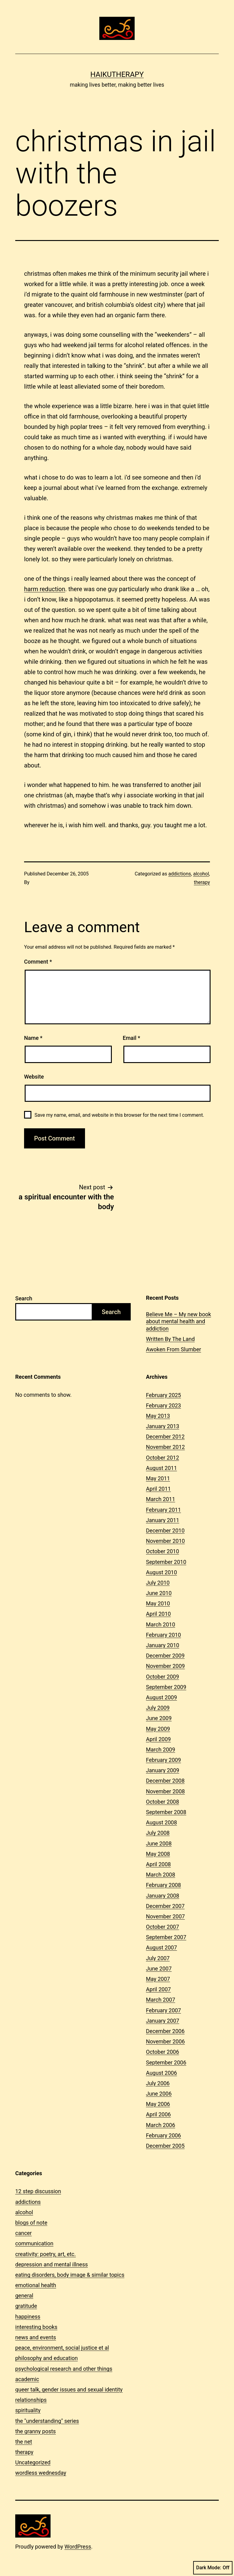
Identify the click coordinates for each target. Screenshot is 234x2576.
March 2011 (160, 1499)
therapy (202, 882)
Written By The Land (170, 1339)
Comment (38, 961)
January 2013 (162, 1426)
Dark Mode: (212, 2567)
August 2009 (161, 1697)
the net (23, 2441)
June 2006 (159, 2093)
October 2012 (162, 1457)
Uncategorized (33, 2462)
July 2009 (158, 1708)
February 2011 (163, 1510)
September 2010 (166, 1562)
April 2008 (158, 1864)
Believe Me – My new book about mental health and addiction (178, 1321)
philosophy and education (46, 2358)
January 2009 (162, 1770)
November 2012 (165, 1447)
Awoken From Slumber (173, 1349)
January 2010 (162, 1645)
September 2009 (166, 1687)
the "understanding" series (47, 2421)
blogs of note (31, 2222)
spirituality (28, 2410)
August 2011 (161, 1468)
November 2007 (165, 1916)
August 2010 (161, 1572)
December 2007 (165, 1906)
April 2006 (158, 2114)
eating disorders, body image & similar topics (69, 2275)
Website (34, 1076)
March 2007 (160, 1999)
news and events (35, 2337)
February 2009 (163, 1760)
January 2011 (162, 1520)
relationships (31, 2400)
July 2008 (158, 1833)
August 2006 (161, 2073)
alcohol (201, 874)
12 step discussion (38, 2191)
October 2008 (162, 1801)
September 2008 (166, 1812)
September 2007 (166, 1937)
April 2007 (158, 1989)
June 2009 (159, 1718)
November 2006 (165, 2041)
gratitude (26, 2306)
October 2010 (162, 1551)
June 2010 (159, 1593)
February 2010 (163, 1635)
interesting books (36, 2327)
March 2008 (160, 1874)
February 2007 (163, 2010)
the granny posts (35, 2431)
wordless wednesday (40, 2473)
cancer (23, 2233)
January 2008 (162, 1895)
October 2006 (162, 2052)
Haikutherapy (117, 74)
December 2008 (165, 1780)
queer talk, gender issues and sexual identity (68, 2389)
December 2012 (165, 1436)
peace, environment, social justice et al (62, 2347)
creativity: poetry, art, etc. (45, 2254)
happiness (27, 2316)
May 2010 (158, 1603)
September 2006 (166, 2062)
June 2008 (159, 1843)
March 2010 (160, 1624)
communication (34, 2243)
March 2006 (160, 2125)
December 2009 (165, 1655)
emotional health (35, 2285)
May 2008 (158, 1854)
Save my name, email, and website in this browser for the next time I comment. (119, 1115)
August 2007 (161, 1947)
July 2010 (158, 1582)
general (24, 2295)
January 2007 (162, 2020)
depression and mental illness (51, 2264)
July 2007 (158, 1958)
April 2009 (158, 1739)
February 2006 (163, 2135)
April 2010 (158, 1614)
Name (33, 1038)
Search (23, 1298)
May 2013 (158, 1416)
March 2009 (160, 1749)
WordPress (78, 2546)
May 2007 (158, 1979)
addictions (179, 874)
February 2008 (163, 1885)
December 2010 (165, 1530)
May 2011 (158, 1478)
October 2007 (162, 1927)
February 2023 (163, 1405)
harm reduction (44, 589)
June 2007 (159, 1968)
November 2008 (165, 1791)
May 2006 (158, 2104)
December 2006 (165, 2031)
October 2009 (162, 1676)
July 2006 (158, 2083)
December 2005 (165, 2146)
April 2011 (158, 1489)
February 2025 (163, 1395)
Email (131, 1038)
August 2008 (161, 1822)
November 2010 (165, 1541)
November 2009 (165, 1666)
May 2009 (158, 1729)
